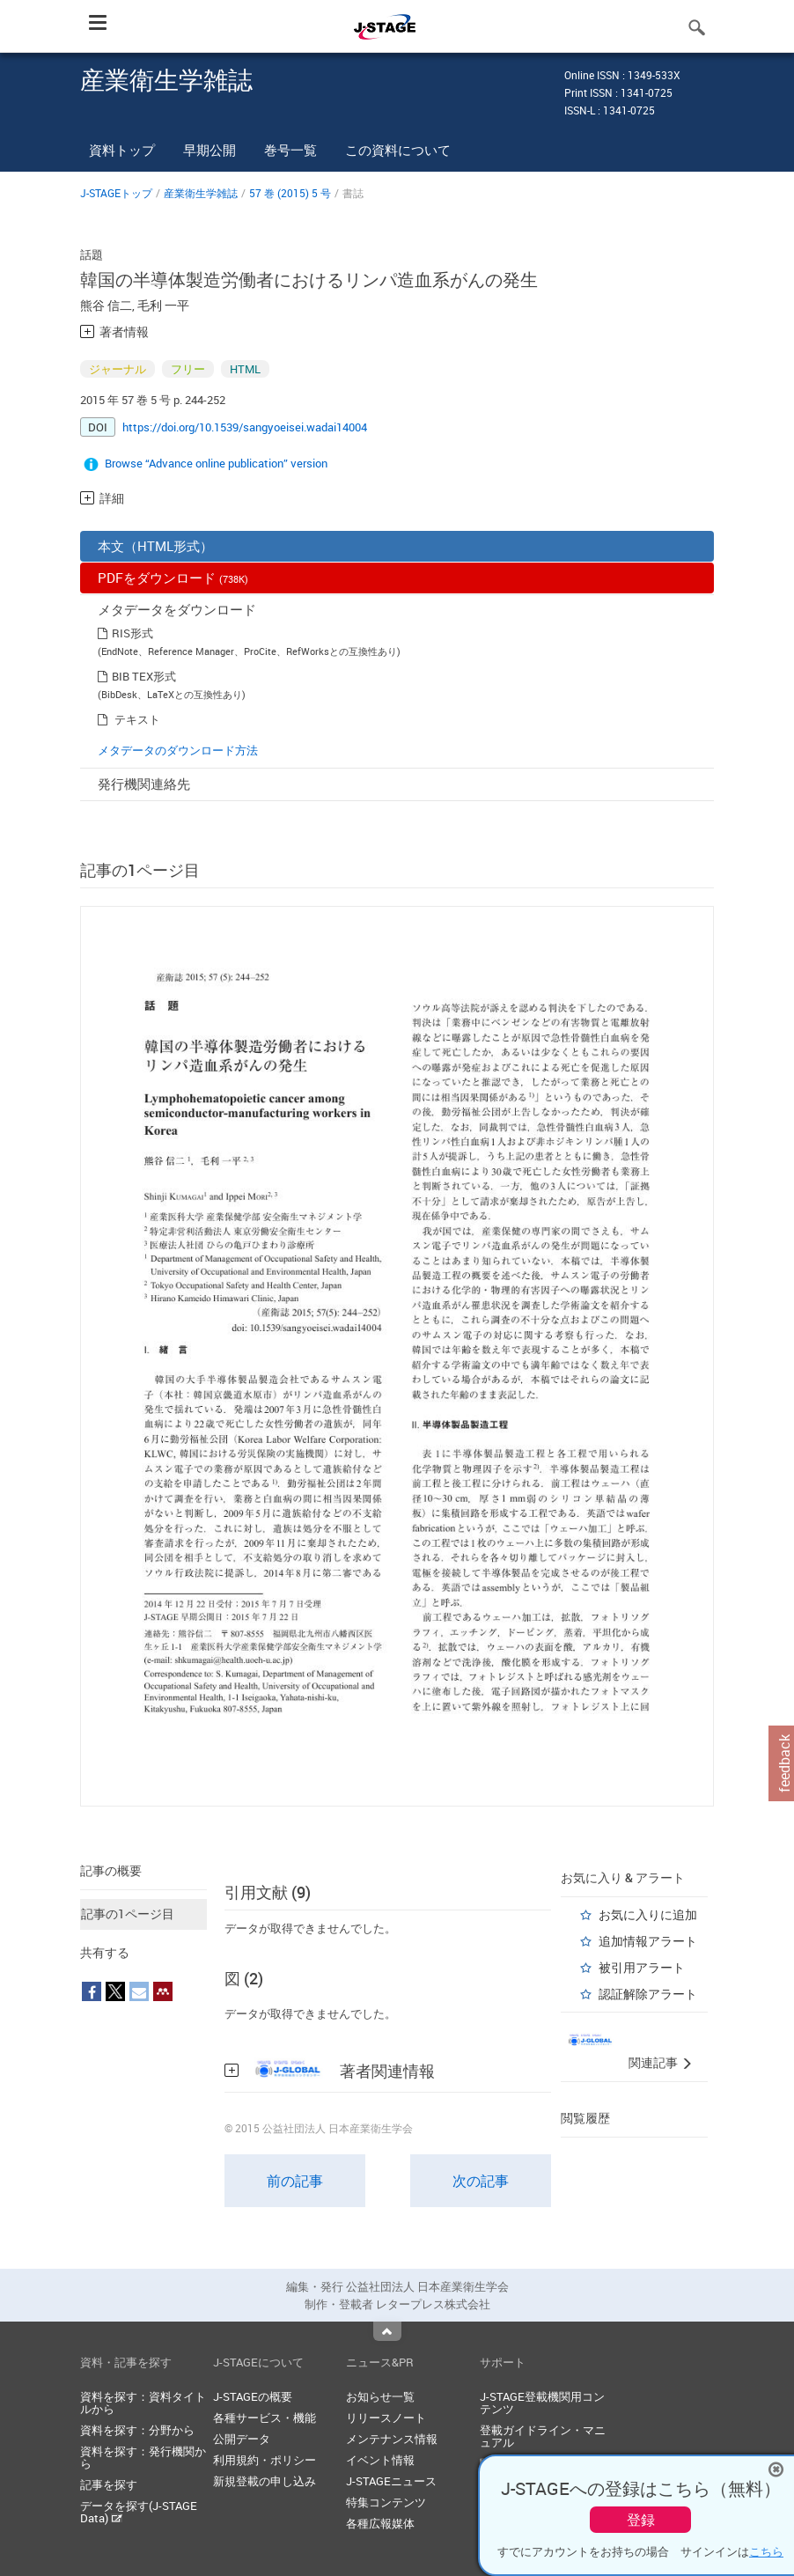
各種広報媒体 (380, 2523)
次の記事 (480, 2180)
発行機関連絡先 (144, 783)
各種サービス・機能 (264, 2417)
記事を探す (108, 2484)
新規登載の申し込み (264, 2481)
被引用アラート (642, 1967)
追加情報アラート (648, 1940)
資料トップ (122, 149)
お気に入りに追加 (648, 1914)
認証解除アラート (648, 1993)
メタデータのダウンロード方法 (178, 750)
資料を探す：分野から (137, 2430)
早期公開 (209, 149)
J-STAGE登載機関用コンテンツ (542, 2402)
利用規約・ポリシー (264, 2460)
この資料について (398, 149)
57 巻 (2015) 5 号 (290, 193)
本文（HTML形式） (155, 546)
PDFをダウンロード (173, 577)
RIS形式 (132, 633)
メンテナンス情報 (391, 2439)
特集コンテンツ (386, 2502)
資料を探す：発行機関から (143, 2457)
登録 (641, 2519)
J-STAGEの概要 (252, 2396)
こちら (766, 2551)
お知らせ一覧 (380, 2396)
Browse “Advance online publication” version (216, 463)
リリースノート (386, 2417)
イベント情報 (380, 2460)
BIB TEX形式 (144, 676)
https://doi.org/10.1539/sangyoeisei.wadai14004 (244, 427)
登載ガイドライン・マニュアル (543, 2436)
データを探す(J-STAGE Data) (138, 2512)
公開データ (241, 2439)
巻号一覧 (290, 149)
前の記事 (295, 2180)
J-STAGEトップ (116, 193)
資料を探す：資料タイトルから (143, 2402)
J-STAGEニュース (391, 2481)
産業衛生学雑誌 (201, 193)
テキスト (137, 719)
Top (387, 2331)
